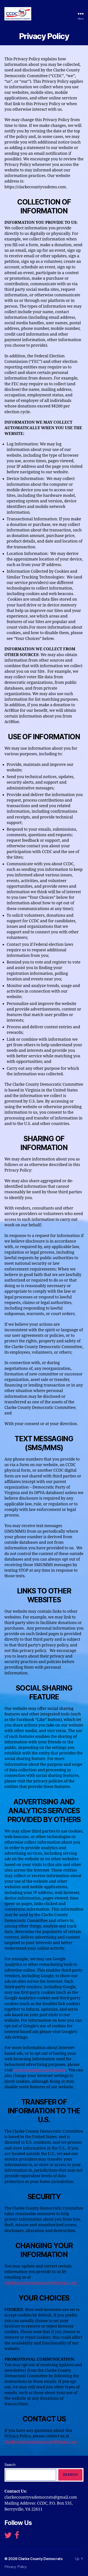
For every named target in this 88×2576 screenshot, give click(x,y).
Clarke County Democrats (40, 2558)
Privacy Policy (15, 2566)
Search (9, 2464)
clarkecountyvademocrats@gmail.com (40, 2282)
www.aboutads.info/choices (39, 2070)
